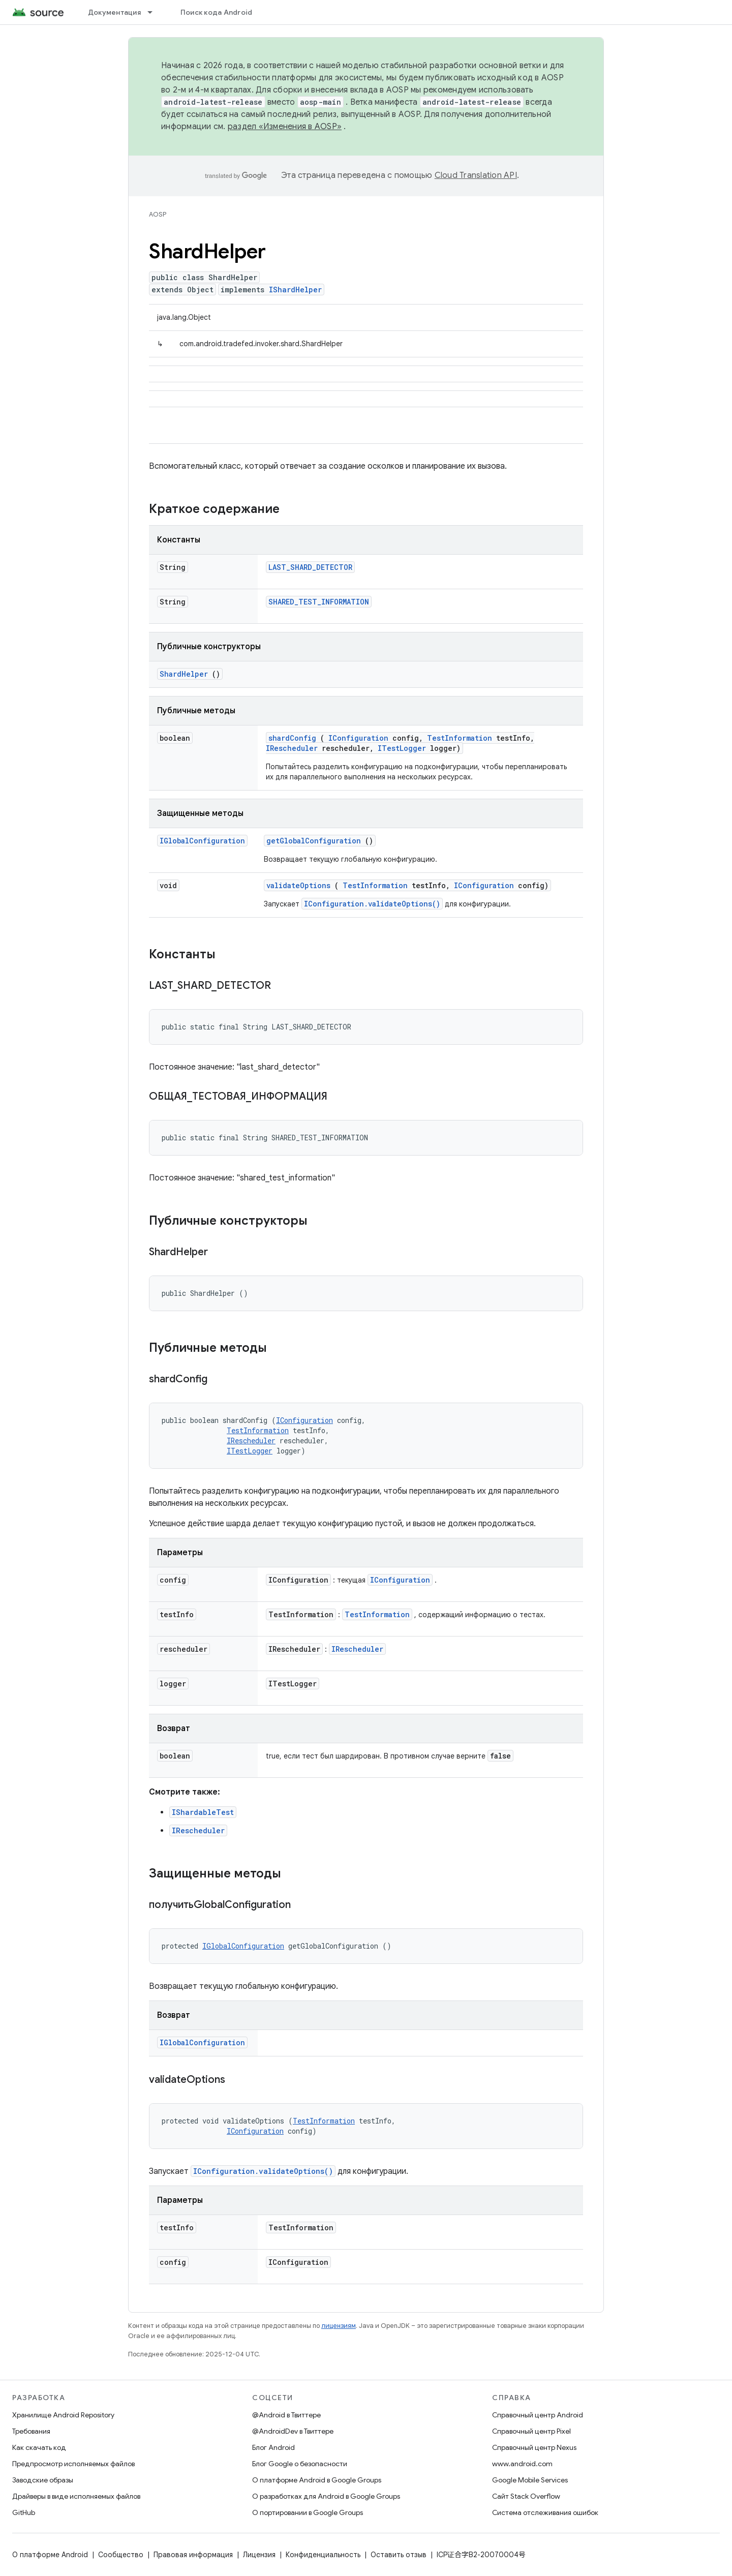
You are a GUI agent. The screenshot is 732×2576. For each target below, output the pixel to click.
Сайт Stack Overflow (526, 2496)
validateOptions (298, 885)
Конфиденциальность (323, 2555)
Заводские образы (42, 2479)
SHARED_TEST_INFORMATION (318, 602)
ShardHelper (184, 674)
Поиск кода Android (216, 12)
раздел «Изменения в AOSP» (285, 127)
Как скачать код (39, 2447)
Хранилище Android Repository (63, 2414)
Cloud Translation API (476, 175)
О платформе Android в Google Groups (316, 2479)
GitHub (23, 2512)
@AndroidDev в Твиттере (292, 2431)
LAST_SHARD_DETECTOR (310, 567)
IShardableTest (203, 1812)
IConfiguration (358, 738)
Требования (31, 2431)
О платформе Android (50, 2555)
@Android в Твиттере (286, 2414)
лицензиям (338, 2325)
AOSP (157, 214)
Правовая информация (193, 2555)
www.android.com (522, 2463)
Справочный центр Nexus (534, 2447)
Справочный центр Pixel (531, 2431)
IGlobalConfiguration (202, 840)
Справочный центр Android (537, 2414)
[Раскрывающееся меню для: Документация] (154, 12)
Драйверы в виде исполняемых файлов (76, 2496)
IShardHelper (295, 289)
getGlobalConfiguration (313, 840)
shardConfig (292, 738)
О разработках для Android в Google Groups (326, 2496)
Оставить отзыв (398, 2555)
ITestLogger (402, 748)
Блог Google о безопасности (299, 2463)
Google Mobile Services (530, 2479)
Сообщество (120, 2555)
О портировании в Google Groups (307, 2512)
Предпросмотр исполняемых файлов (73, 2463)
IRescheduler (292, 748)
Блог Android (273, 2447)
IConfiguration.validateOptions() (372, 903)
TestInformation (459, 738)
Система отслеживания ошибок (545, 2512)
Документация (114, 12)
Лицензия (259, 2555)
